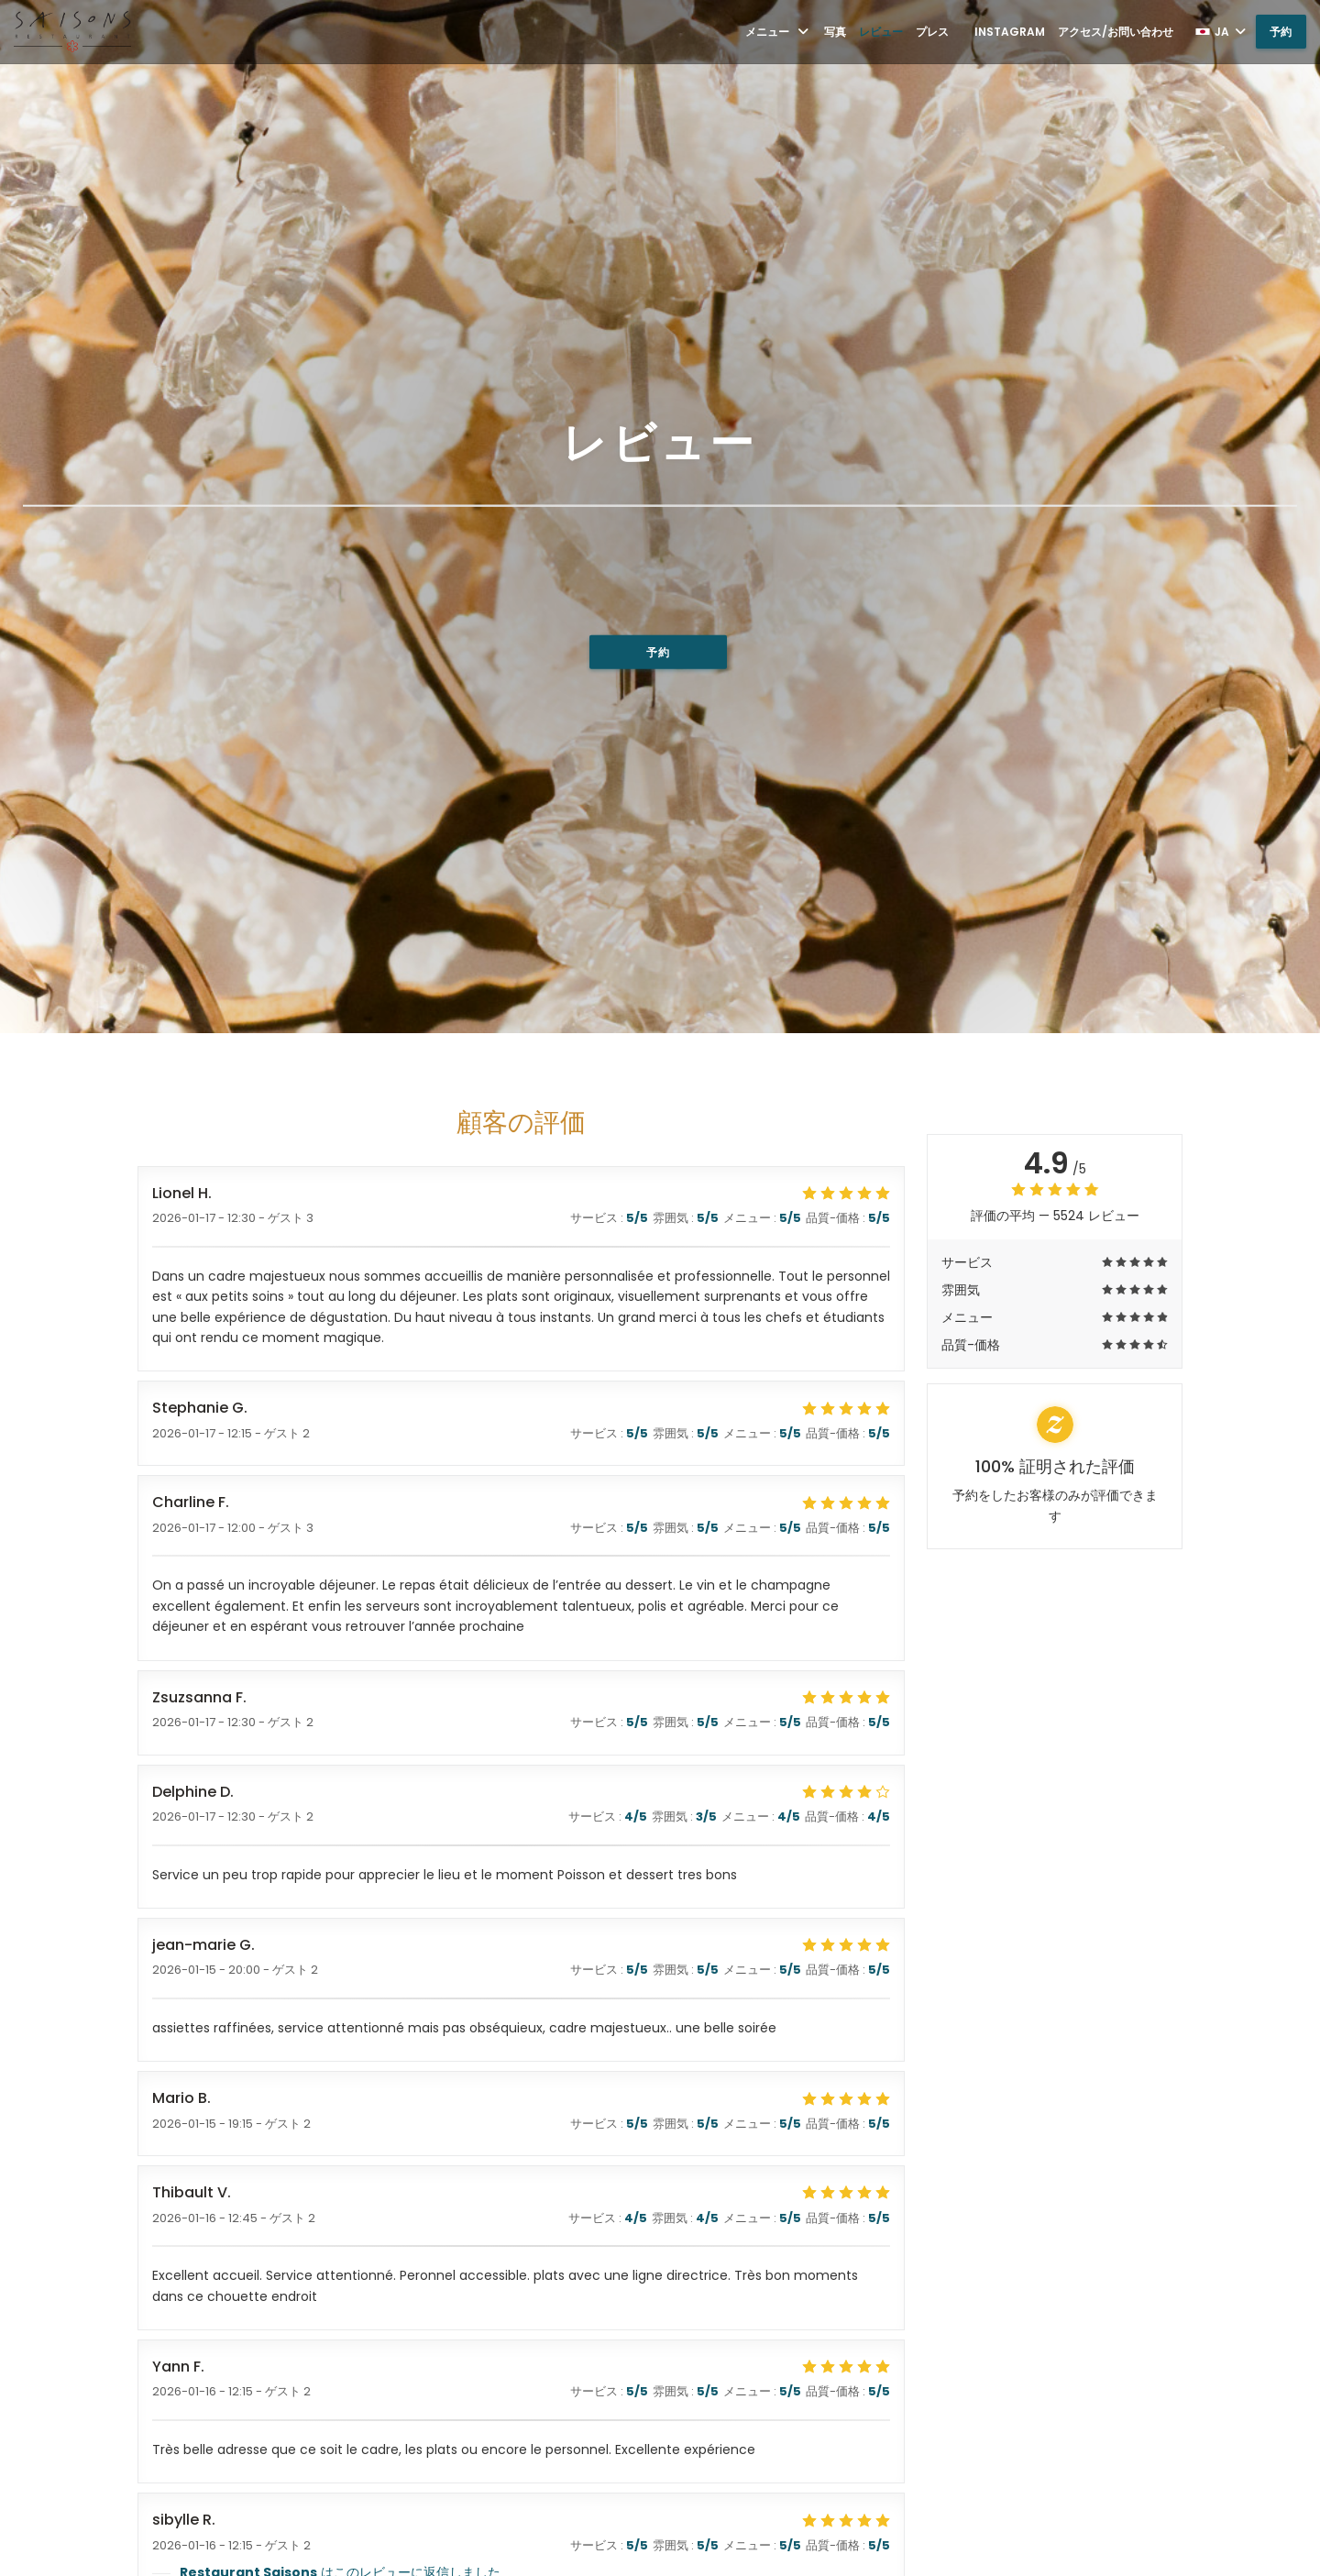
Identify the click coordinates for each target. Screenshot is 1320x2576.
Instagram (1009, 31)
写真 (835, 31)
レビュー (881, 31)
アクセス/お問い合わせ (1115, 31)
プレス (932, 31)
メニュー (778, 31)
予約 (1281, 31)
